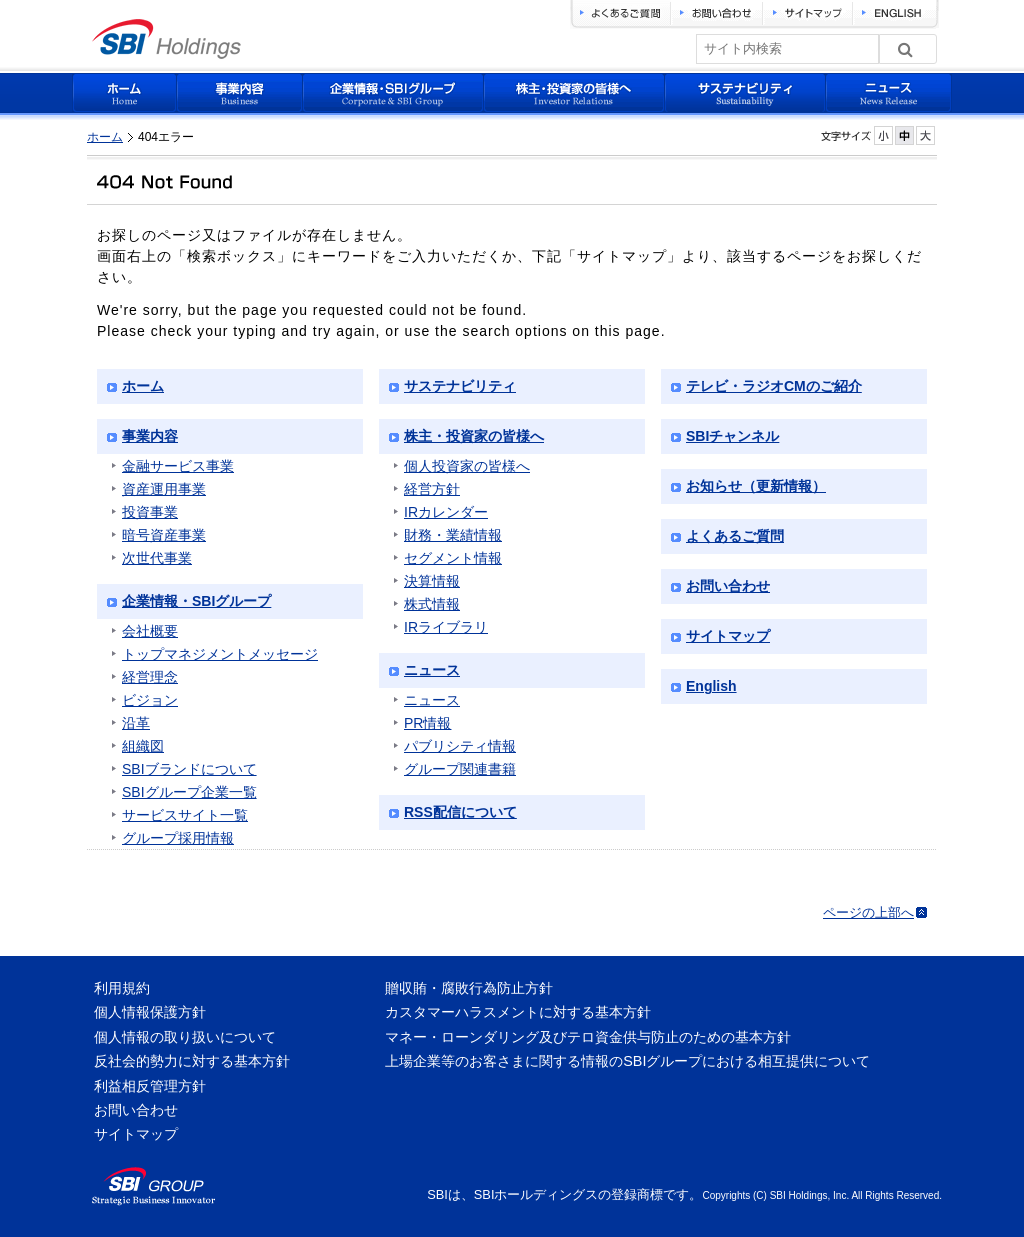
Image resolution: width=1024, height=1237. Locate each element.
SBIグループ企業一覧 (189, 792)
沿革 (136, 723)
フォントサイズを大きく (925, 135)
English (711, 686)
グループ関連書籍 (460, 769)
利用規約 (122, 988)
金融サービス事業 (178, 466)
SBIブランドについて (189, 769)
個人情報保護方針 (150, 1012)
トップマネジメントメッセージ (220, 654)
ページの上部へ (868, 912)
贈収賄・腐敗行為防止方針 (469, 988)
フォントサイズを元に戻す (904, 135)
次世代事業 (157, 558)
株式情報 (432, 604)
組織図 (143, 746)
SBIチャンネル (732, 436)
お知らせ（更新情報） (756, 486)
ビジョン (150, 700)
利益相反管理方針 (150, 1086)
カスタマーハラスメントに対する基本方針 (518, 1012)
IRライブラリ (446, 627)
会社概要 (150, 631)
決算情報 (432, 581)
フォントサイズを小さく (883, 135)
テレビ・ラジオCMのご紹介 (774, 386)
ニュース (432, 670)
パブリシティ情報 (460, 746)
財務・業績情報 (453, 535)
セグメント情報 (453, 558)
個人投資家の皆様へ (467, 466)
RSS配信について (460, 812)
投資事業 (150, 512)
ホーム (105, 137)
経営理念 (150, 677)
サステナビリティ (460, 386)
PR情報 (427, 723)
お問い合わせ (728, 586)
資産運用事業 (164, 489)
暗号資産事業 (164, 535)
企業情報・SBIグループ (196, 601)
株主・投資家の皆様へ (474, 436)
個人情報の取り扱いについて (185, 1037)
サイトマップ (728, 636)
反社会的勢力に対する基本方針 (192, 1061)
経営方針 (432, 489)
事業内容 (150, 436)
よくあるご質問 (735, 536)
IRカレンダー (446, 512)
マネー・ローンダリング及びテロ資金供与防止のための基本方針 (588, 1037)
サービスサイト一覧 (185, 815)
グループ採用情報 (178, 838)
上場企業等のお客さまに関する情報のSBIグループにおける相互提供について (627, 1061)
